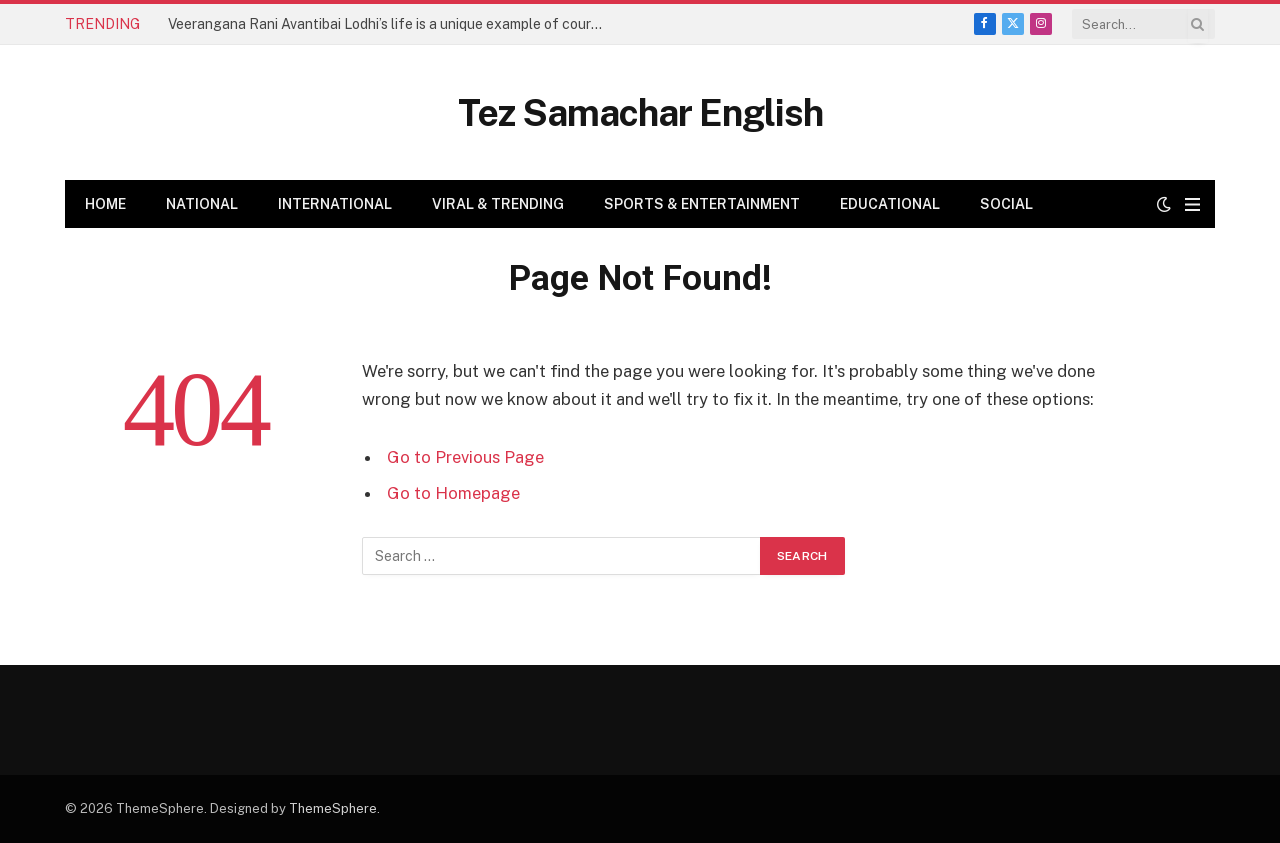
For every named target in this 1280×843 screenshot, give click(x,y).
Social (1006, 204)
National (202, 204)
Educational (890, 204)
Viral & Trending (498, 204)
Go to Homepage (453, 493)
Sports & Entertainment (702, 204)
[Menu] (1192, 204)
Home (105, 204)
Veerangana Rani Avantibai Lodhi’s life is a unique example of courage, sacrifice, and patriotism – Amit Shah (393, 24)
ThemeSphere (333, 808)
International (335, 204)
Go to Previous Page (465, 457)
